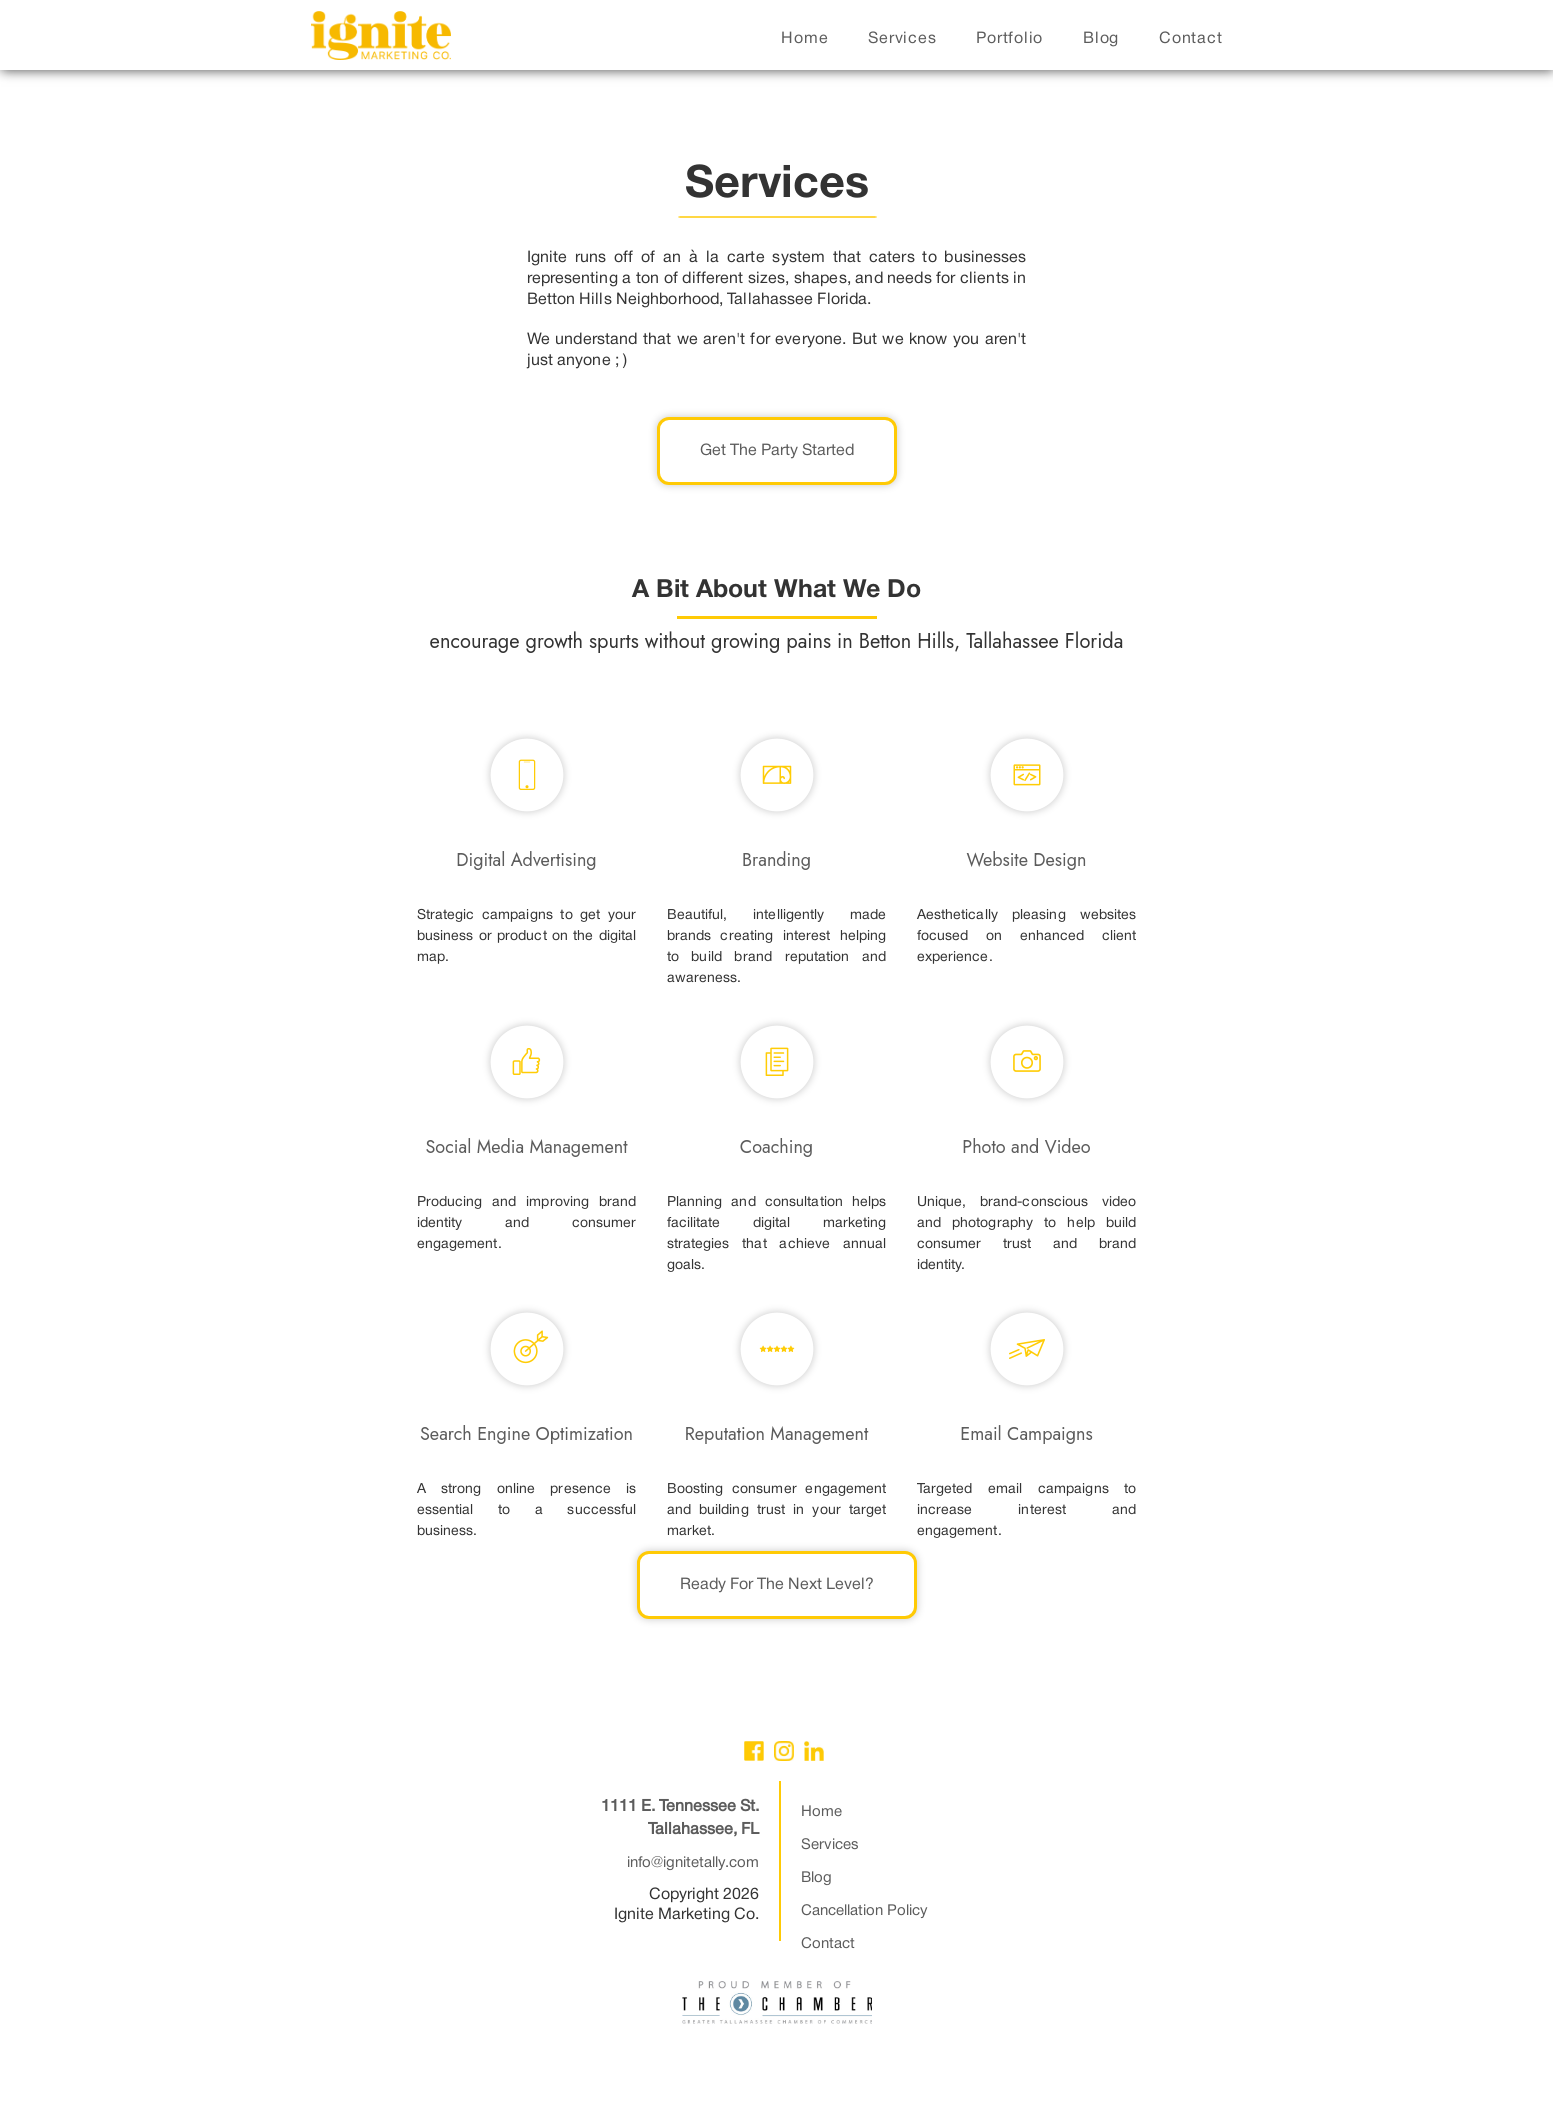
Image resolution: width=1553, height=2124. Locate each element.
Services (830, 1845)
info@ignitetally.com (693, 1863)
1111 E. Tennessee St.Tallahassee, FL (680, 1818)
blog (1101, 39)
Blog (816, 1878)
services (902, 39)
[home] (381, 40)
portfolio (1009, 39)
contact (1190, 39)
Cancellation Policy (864, 1911)
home (804, 39)
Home (821, 1812)
